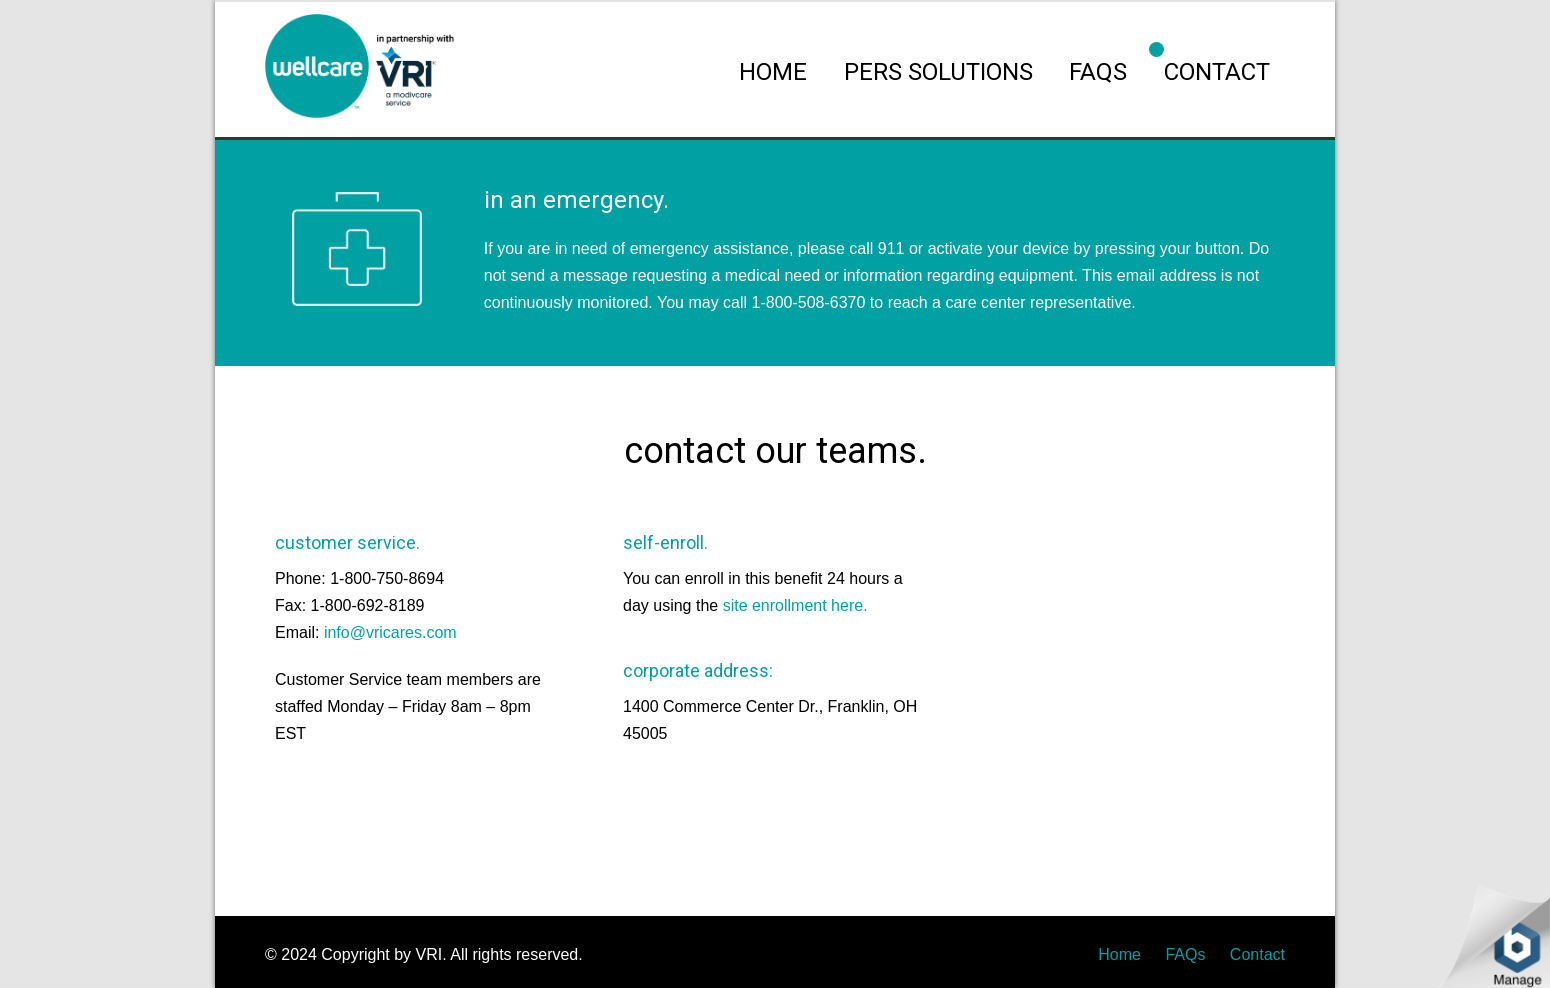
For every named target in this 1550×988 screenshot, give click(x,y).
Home (1119, 954)
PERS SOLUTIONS (938, 72)
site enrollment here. (795, 605)
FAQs (1098, 72)
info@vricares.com (390, 632)
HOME (773, 72)
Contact (1257, 954)
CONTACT (1217, 72)
